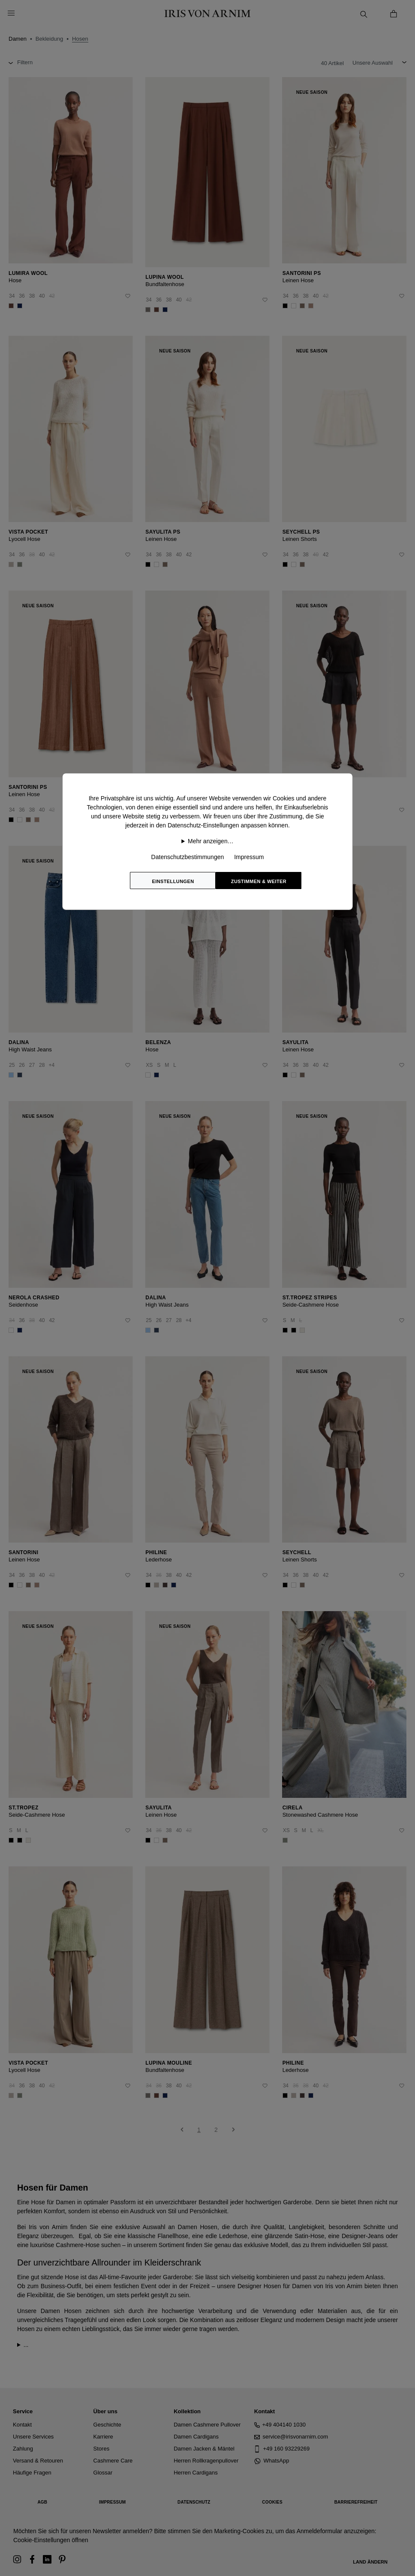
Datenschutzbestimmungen (187, 857)
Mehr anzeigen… (211, 841)
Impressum (249, 857)
